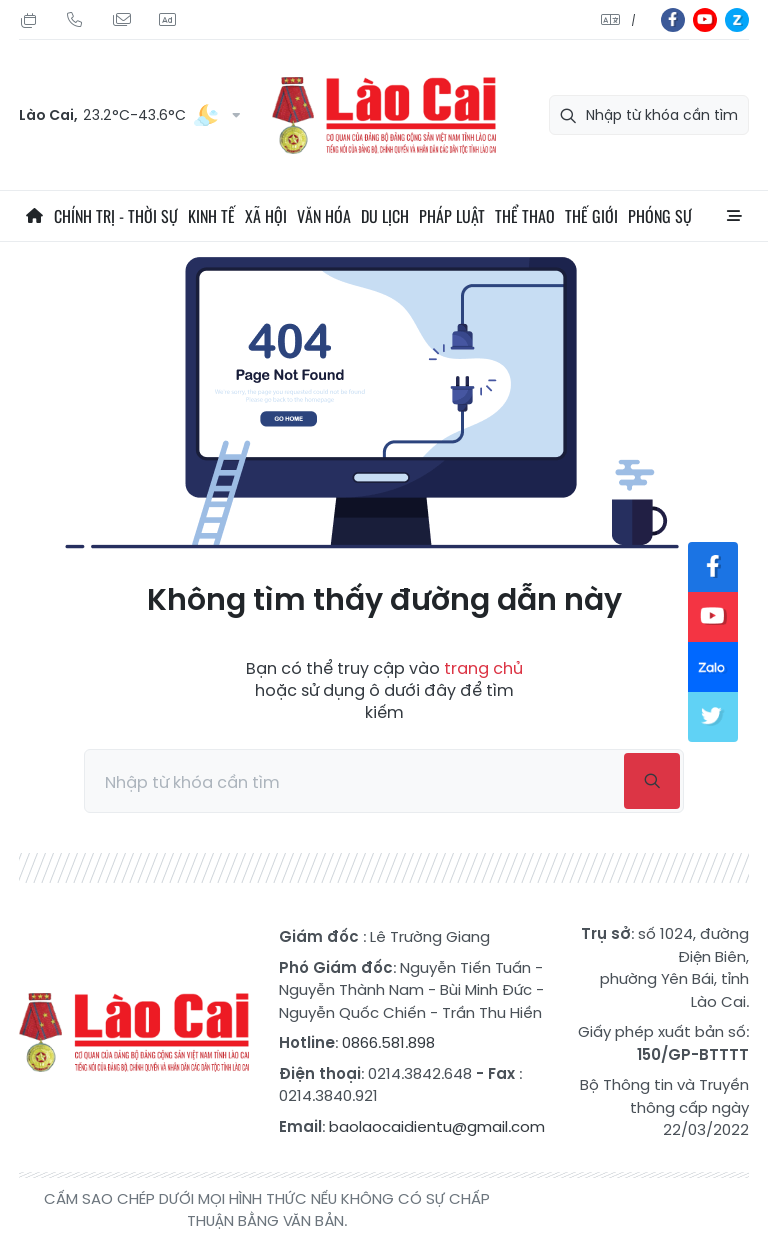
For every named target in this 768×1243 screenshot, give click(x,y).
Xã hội (266, 216)
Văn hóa (324, 216)
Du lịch (385, 216)
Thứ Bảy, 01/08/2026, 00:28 (29, 20)
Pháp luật (452, 216)
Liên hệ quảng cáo (167, 20)
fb (673, 20)
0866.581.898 (388, 1042)
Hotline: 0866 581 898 (75, 20)
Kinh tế (211, 216)
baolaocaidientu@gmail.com (437, 1126)
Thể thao (525, 216)
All (734, 216)
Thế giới (591, 216)
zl (737, 20)
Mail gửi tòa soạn (121, 20)
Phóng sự (660, 216)
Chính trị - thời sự (116, 216)
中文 (633, 20)
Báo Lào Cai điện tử (384, 115)
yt (705, 20)
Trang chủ (34, 216)
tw (713, 717)
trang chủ (483, 668)
